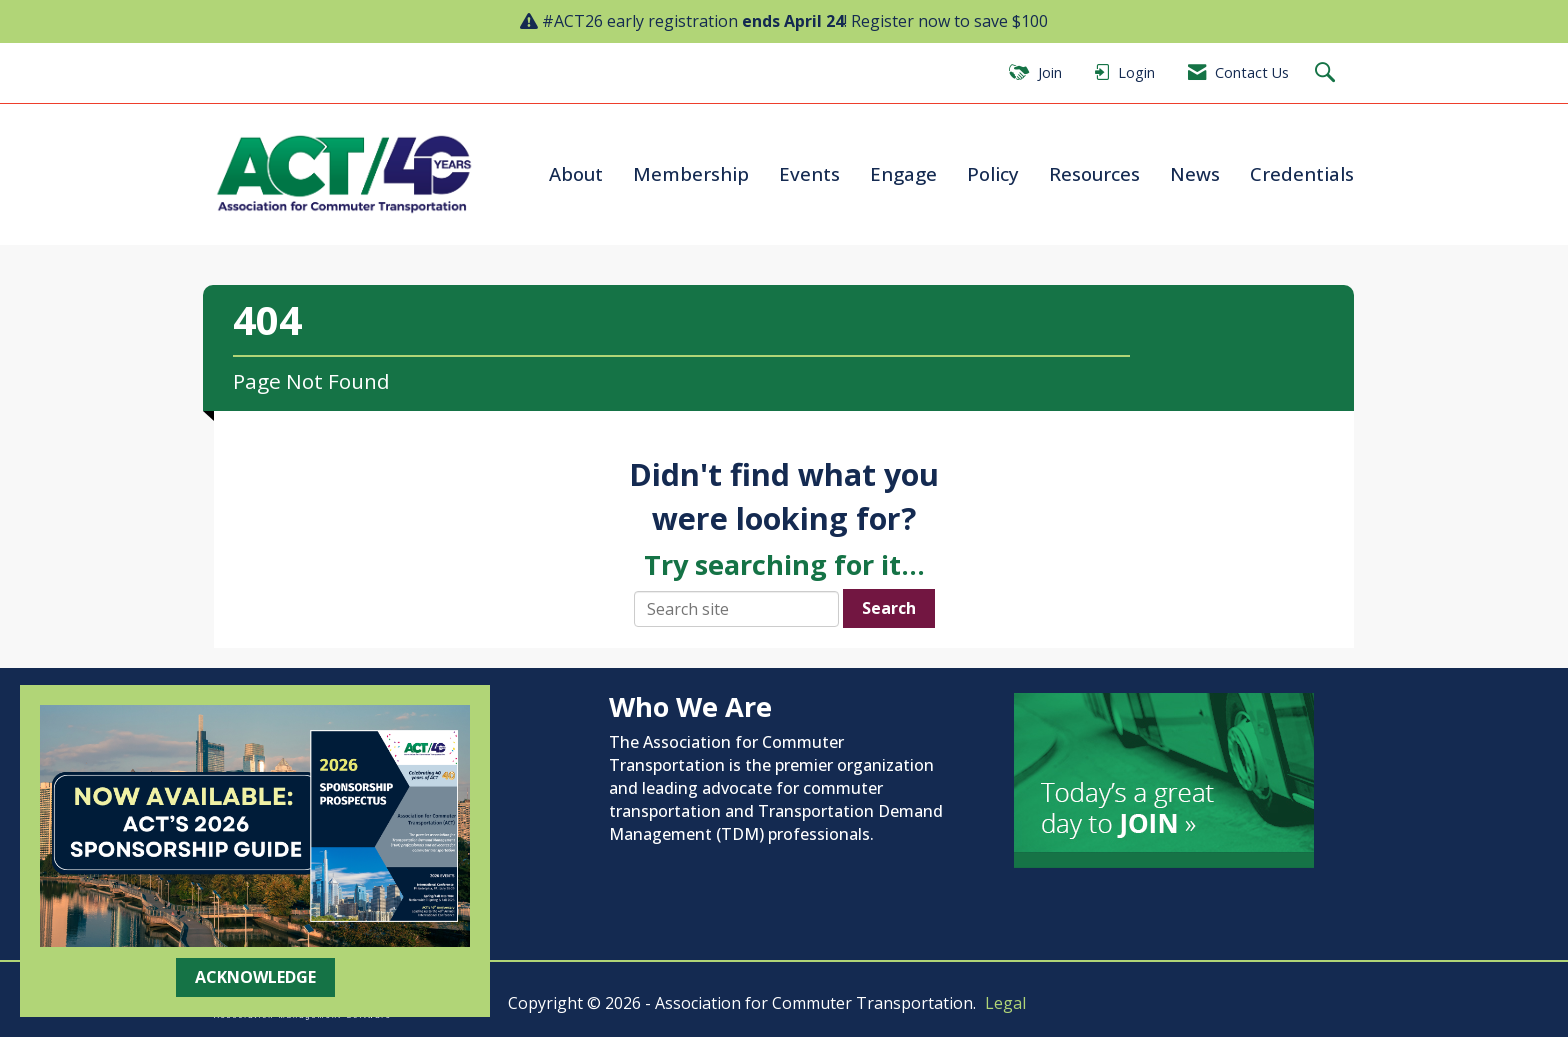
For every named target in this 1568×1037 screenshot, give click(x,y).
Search (889, 608)
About (576, 173)
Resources (1094, 173)
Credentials (1302, 173)
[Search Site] (1327, 73)
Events (809, 173)
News (1195, 173)
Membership (691, 173)
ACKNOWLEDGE (255, 977)
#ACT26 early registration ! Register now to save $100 (795, 21)
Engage (903, 173)
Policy (993, 173)
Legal (1005, 1003)
